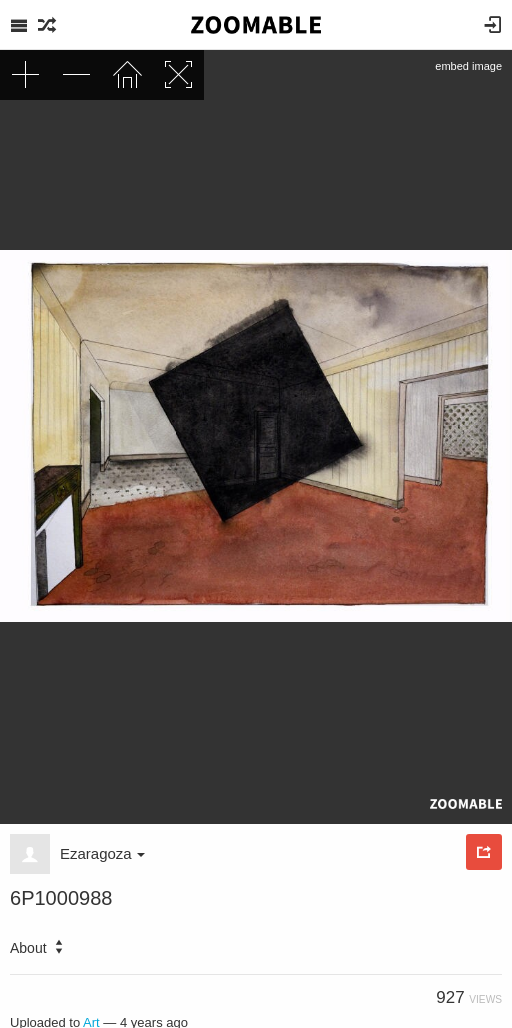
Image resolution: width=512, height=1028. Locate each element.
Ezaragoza (102, 853)
